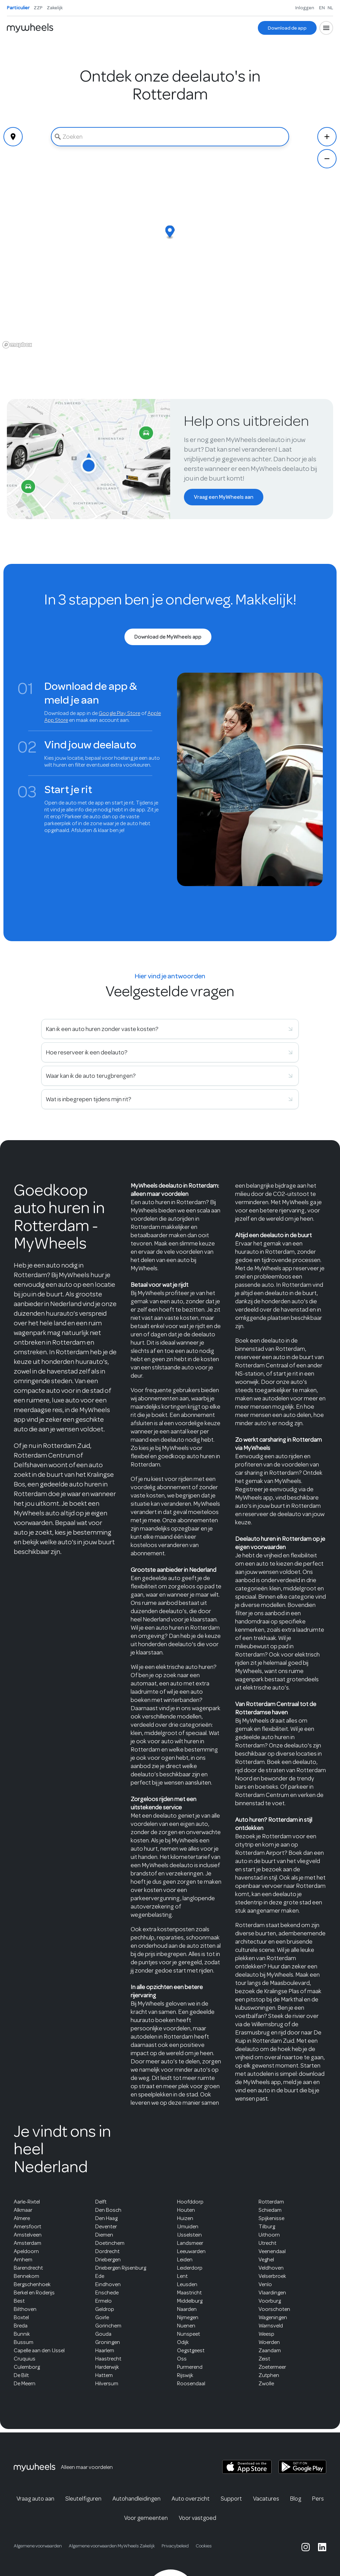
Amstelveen (28, 2235)
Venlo (265, 2284)
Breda (21, 2326)
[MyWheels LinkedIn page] (322, 2547)
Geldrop (104, 2309)
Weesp (266, 2334)
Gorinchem (108, 2326)
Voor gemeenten (146, 2518)
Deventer (106, 2226)
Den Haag (106, 2218)
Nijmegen (187, 2317)
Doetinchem (109, 2243)
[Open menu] (326, 28)
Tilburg (267, 2226)
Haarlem (104, 2350)
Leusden (187, 2284)
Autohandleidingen (136, 2498)
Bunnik (22, 2334)
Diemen (104, 2235)
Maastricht (189, 2293)
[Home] (30, 28)
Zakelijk (55, 7)
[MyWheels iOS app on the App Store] (247, 2467)
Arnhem (23, 2260)
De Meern (24, 2383)
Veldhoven (271, 2268)
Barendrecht (28, 2268)
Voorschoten (274, 2309)
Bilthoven (25, 2309)
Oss (182, 2359)
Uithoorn (269, 2235)
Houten (186, 2210)
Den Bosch (108, 2210)
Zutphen (269, 2375)
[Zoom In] (327, 136)
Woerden (269, 2342)
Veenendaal (272, 2251)
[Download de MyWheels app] (167, 637)
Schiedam (270, 2210)
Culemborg (27, 2367)
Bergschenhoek (32, 2284)
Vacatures (266, 2498)
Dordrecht (107, 2251)
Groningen (107, 2342)
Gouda (103, 2334)
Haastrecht (108, 2359)
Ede (99, 2276)
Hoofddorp (190, 2202)
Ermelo (103, 2301)
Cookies (204, 2545)
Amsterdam (27, 2243)
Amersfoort (27, 2226)
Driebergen (108, 2260)
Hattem (104, 2375)
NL (330, 7)
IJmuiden (187, 2226)
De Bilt (21, 2375)
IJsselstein (189, 2235)
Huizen (185, 2218)
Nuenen (186, 2326)
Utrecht (267, 2243)
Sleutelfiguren (83, 2498)
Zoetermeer (272, 2367)
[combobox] (170, 136)
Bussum (23, 2342)
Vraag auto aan (35, 2498)
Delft (101, 2202)
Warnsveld (271, 2326)
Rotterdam (271, 2202)
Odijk (183, 2342)
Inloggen (304, 7)
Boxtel (21, 2317)
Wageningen (273, 2317)
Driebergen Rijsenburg (120, 2268)
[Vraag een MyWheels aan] (223, 497)
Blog (295, 2498)
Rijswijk (185, 2375)
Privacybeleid (175, 2545)
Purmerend (189, 2367)
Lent (182, 2276)
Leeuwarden (191, 2251)
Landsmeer (190, 2243)
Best (19, 2301)
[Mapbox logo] (17, 345)
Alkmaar (23, 2210)
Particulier (18, 7)
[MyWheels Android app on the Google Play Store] (302, 2467)
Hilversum (106, 2383)
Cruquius (24, 2359)
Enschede (107, 2293)
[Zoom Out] (327, 158)
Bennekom (26, 2276)
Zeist (264, 2359)
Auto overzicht (191, 2498)
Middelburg (189, 2301)
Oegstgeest (191, 2350)
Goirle (102, 2317)
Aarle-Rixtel (27, 2202)
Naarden (187, 2309)
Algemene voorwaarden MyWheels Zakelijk (112, 2545)
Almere (22, 2218)
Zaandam (270, 2350)
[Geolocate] (13, 136)
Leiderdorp (189, 2268)
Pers (318, 2498)
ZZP (38, 7)
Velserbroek (272, 2276)
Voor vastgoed (197, 2518)
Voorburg (270, 2301)
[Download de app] (287, 28)
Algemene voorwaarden (38, 2545)
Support (231, 2498)
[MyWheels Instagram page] (305, 2547)
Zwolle (266, 2383)
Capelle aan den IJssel (39, 2350)
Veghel (266, 2260)
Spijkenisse (271, 2218)
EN (322, 7)
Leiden (185, 2260)
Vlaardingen (272, 2293)
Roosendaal (191, 2383)
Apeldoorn (26, 2251)
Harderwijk (107, 2367)
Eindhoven (108, 2284)
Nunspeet (188, 2334)
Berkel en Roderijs (34, 2293)
